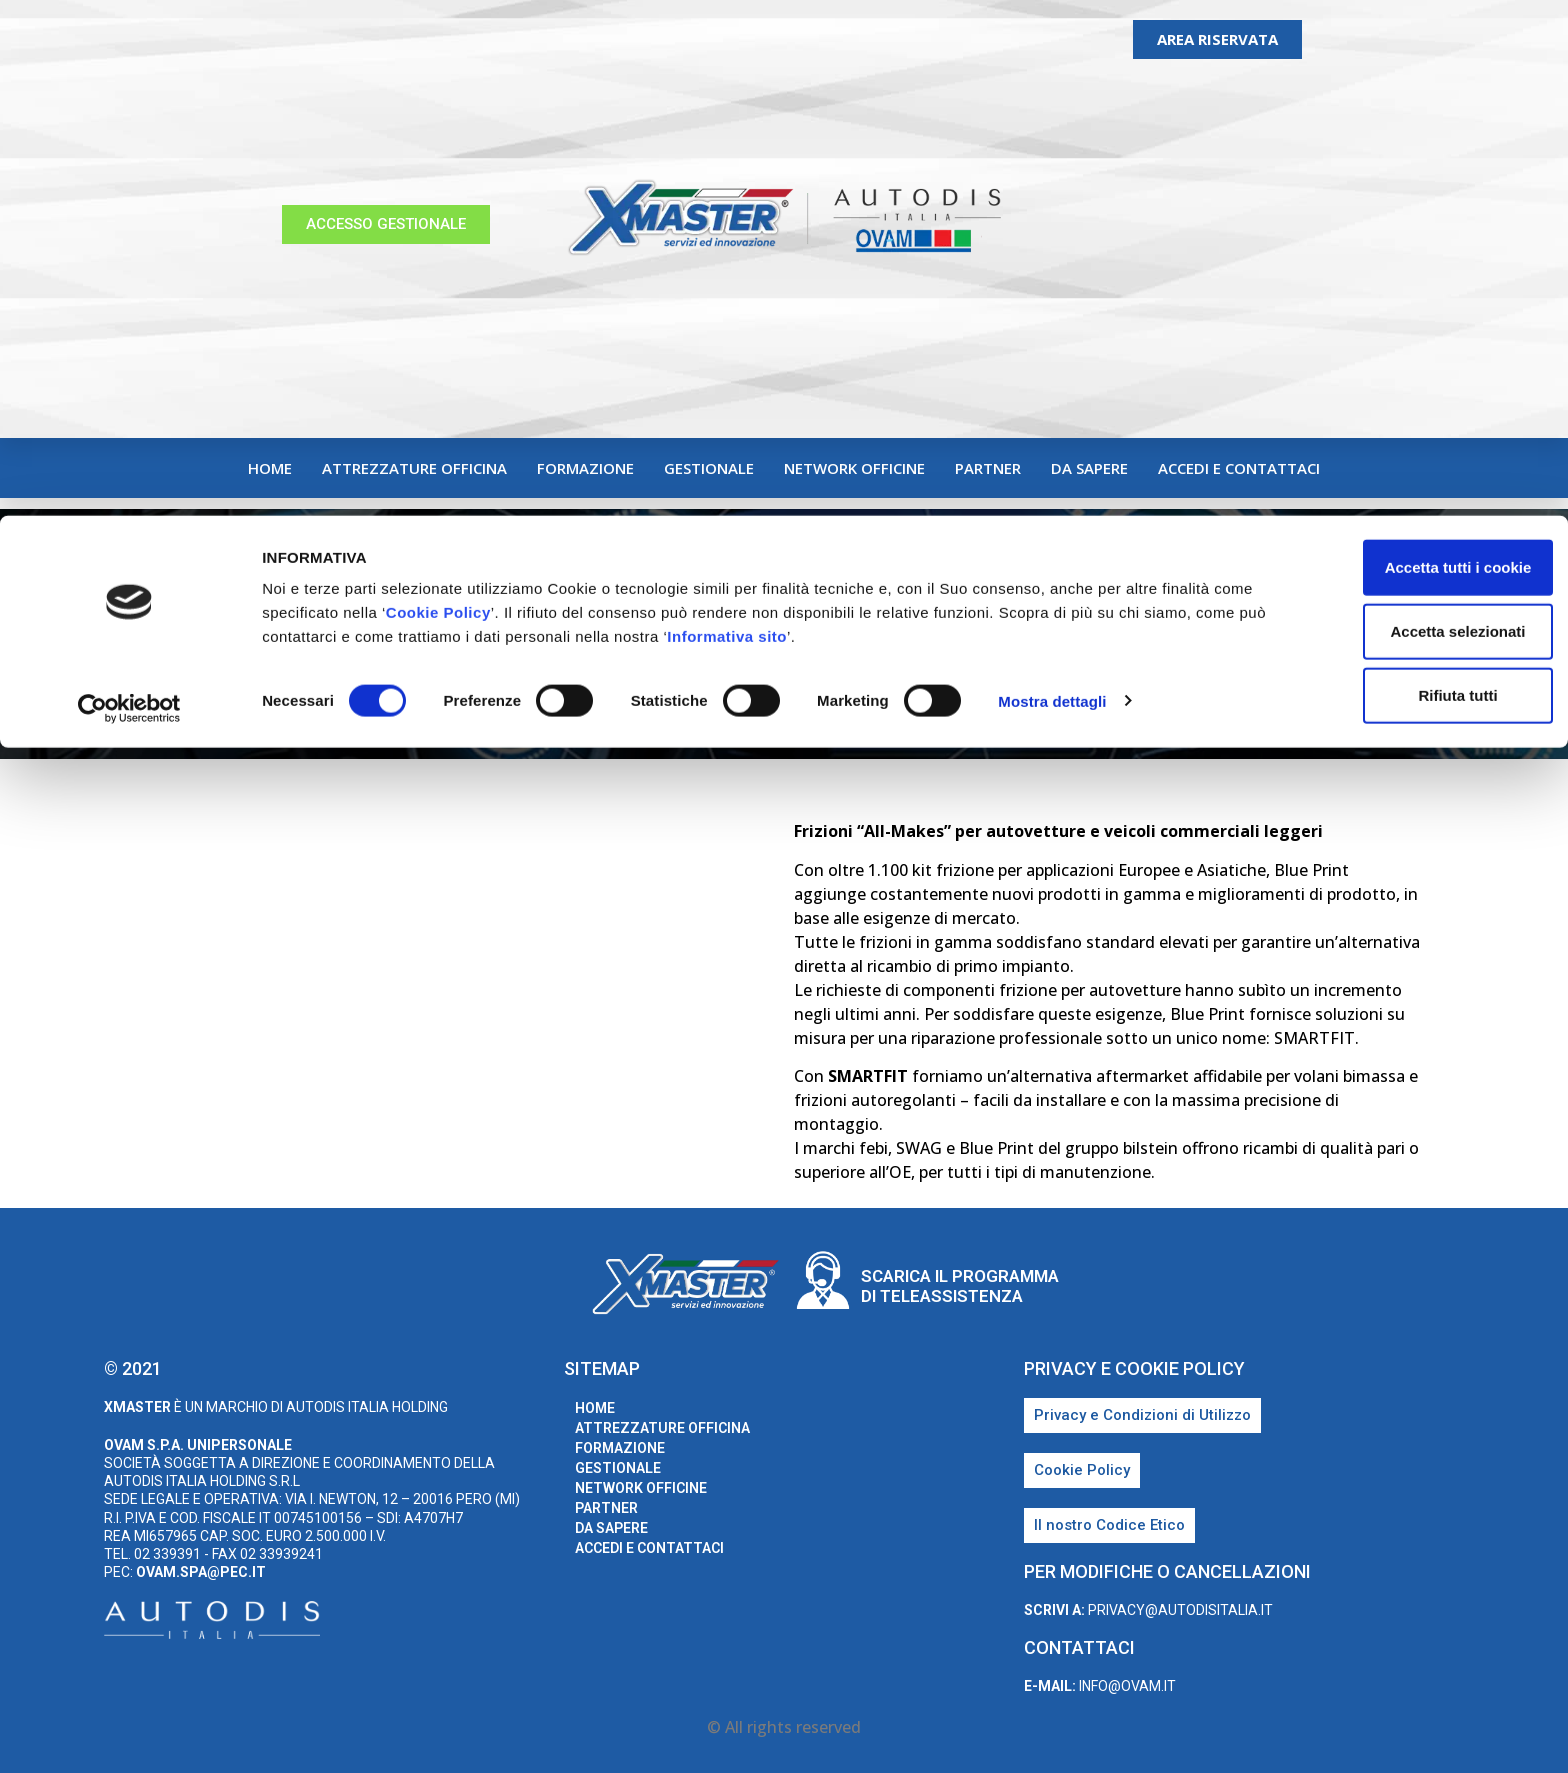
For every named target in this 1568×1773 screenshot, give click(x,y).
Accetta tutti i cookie (1401, 51)
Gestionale (709, 468)
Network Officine (854, 468)
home (270, 468)
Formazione (585, 468)
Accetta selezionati (1400, 115)
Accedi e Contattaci (1239, 468)
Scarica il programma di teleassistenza (960, 1286)
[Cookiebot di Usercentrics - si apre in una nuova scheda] (129, 194)
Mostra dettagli (1052, 185)
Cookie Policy (481, 96)
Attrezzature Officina (414, 468)
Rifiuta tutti (1400, 179)
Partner (988, 468)
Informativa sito (854, 120)
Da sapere (1089, 468)
